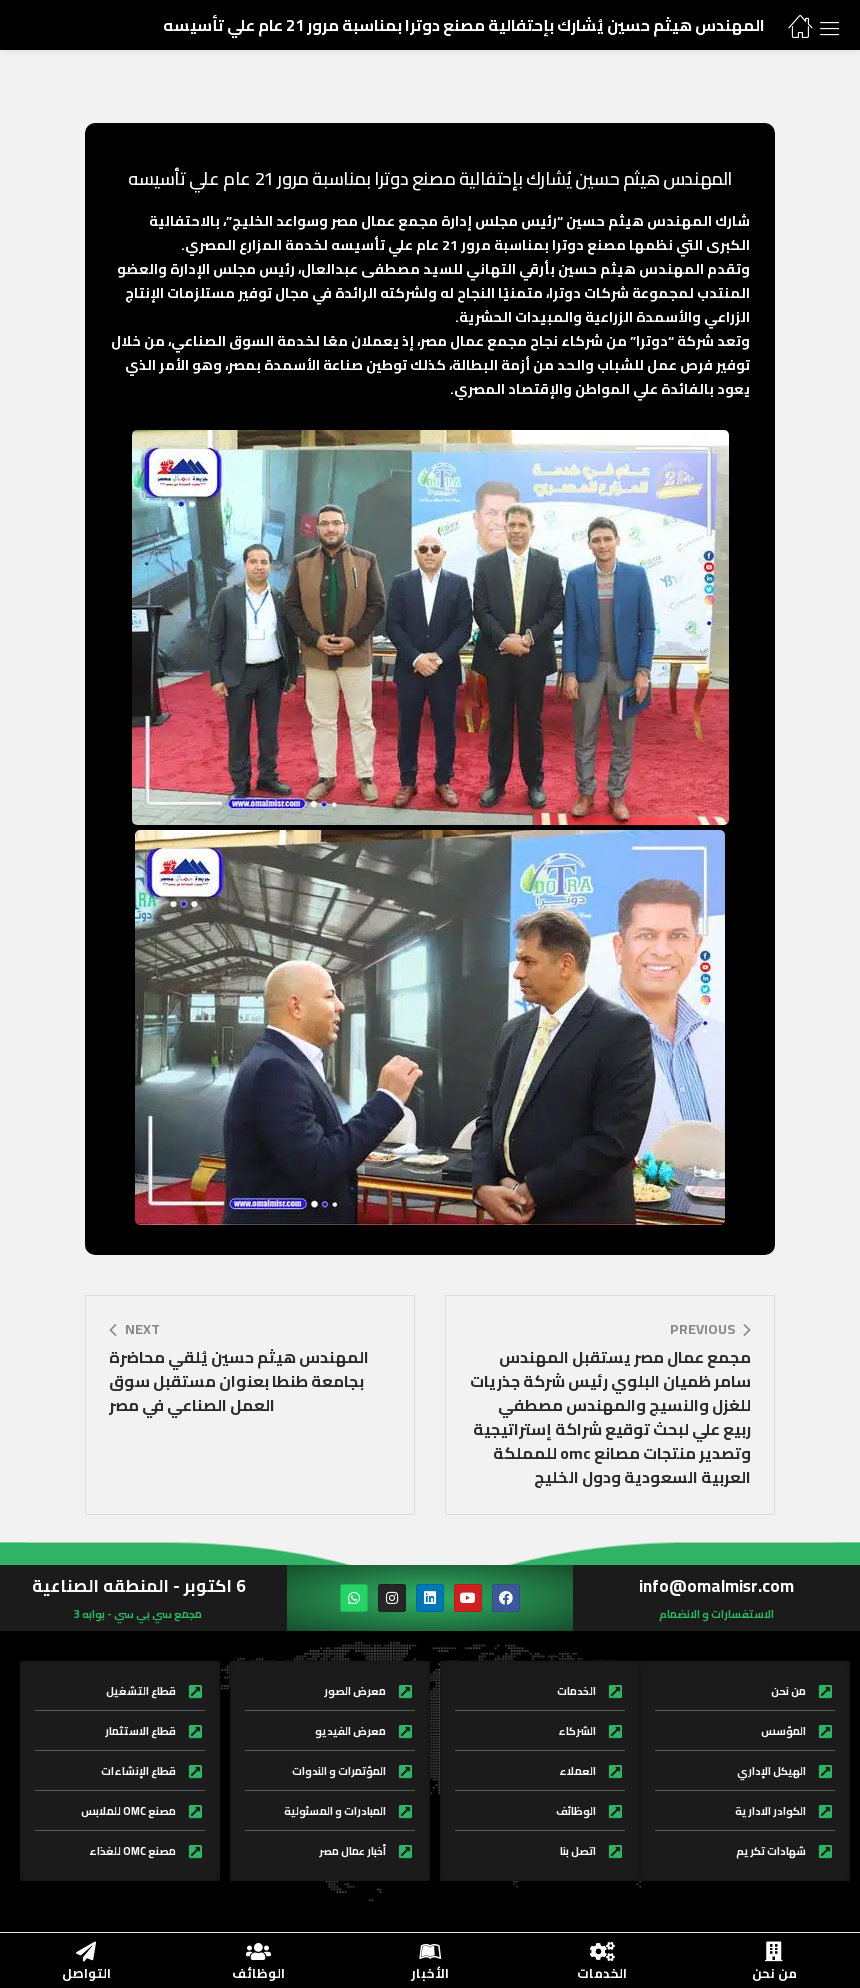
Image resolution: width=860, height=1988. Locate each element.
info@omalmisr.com (716, 1586)
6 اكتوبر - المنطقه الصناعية (138, 1586)
